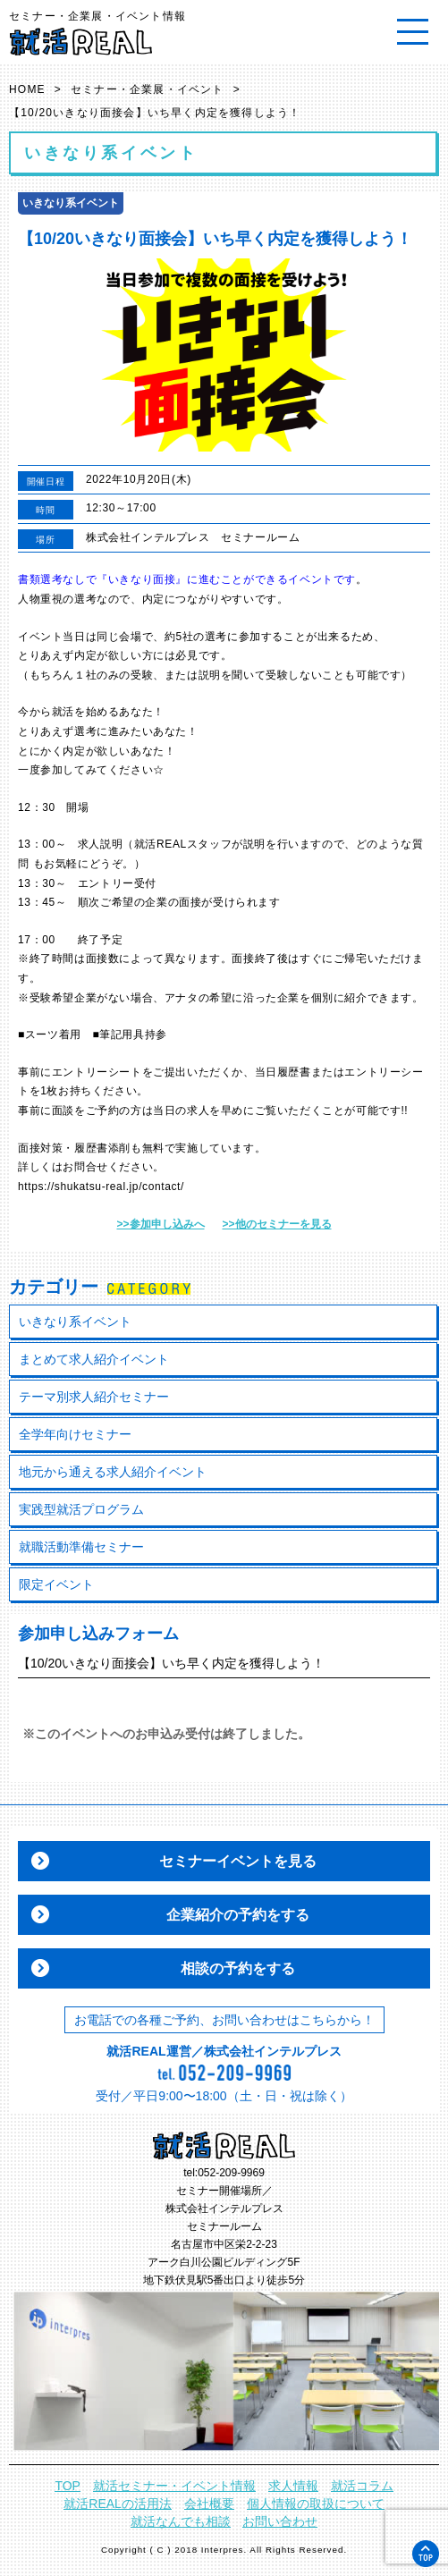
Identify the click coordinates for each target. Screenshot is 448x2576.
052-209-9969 (231, 2172)
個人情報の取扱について (316, 2503)
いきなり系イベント (75, 1321)
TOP (67, 2486)
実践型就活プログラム (81, 1509)
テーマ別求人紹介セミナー (94, 1396)
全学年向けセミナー (75, 1434)
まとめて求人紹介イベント (94, 1359)
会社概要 (209, 2503)
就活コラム (362, 2486)
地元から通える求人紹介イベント (113, 1472)
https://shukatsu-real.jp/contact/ (101, 1186)
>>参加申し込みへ (160, 1224)
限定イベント (56, 1584)
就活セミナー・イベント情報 (174, 2486)
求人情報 (293, 2486)
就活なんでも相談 (181, 2521)
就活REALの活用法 (117, 2503)
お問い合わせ (279, 2521)
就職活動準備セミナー (81, 1547)
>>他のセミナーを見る (277, 1224)
